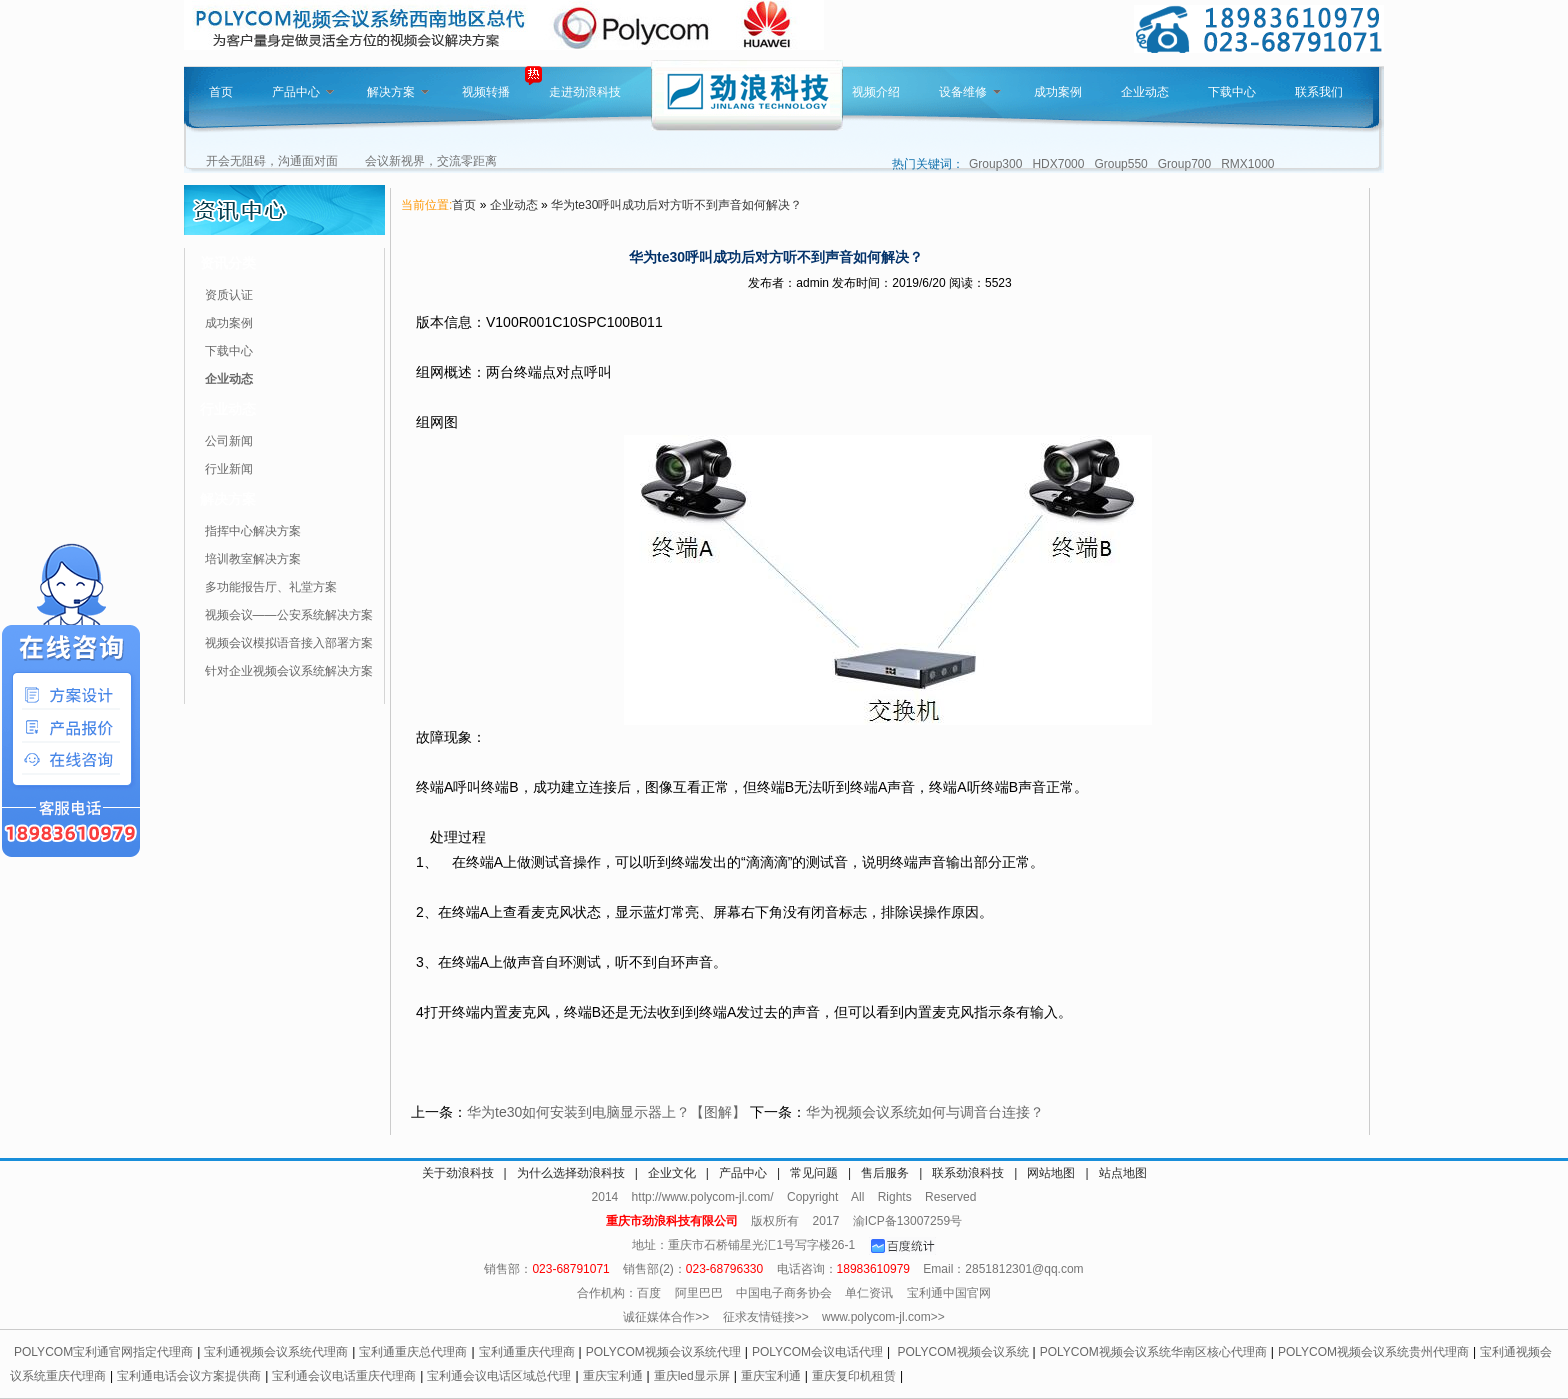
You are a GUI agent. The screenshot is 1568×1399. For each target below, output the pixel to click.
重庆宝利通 (613, 1376)
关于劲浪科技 (458, 1173)
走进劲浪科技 (585, 92)
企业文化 (672, 1173)
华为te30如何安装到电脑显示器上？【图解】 (606, 1112)
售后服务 (885, 1173)
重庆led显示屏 (692, 1376)
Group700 (1184, 164)
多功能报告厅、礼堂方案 (271, 587)
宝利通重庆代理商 (527, 1352)
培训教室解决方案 (253, 559)
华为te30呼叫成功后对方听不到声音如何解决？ (676, 205)
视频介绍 (876, 92)
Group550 (1120, 164)
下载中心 (1232, 92)
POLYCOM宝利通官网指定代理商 (103, 1352)
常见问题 (814, 1173)
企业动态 (1145, 92)
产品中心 (303, 92)
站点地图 (1123, 1173)
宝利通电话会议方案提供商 (189, 1376)
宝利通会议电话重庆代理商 (344, 1376)
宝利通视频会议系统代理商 (276, 1352)
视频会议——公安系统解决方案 (289, 615)
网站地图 (1051, 1173)
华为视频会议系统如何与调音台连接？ (925, 1112)
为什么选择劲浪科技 (571, 1173)
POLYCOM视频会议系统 (962, 1352)
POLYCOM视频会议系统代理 (663, 1352)
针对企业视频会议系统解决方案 (289, 671)
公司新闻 (229, 441)
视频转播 (486, 92)
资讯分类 (228, 263)
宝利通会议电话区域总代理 (499, 1376)
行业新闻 (229, 469)
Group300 (995, 164)
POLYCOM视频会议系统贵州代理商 (1373, 1352)
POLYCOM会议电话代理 (817, 1352)
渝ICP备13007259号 (907, 1221)
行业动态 (228, 409)
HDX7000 (1058, 164)
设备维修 (970, 92)
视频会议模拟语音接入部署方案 (289, 643)
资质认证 (229, 295)
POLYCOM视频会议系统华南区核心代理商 (1153, 1352)
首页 (221, 92)
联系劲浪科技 (968, 1173)
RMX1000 (1247, 164)
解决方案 (398, 92)
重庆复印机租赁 (854, 1376)
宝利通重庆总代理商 (413, 1352)
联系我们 (1319, 92)
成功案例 (1058, 92)
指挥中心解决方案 (253, 531)
